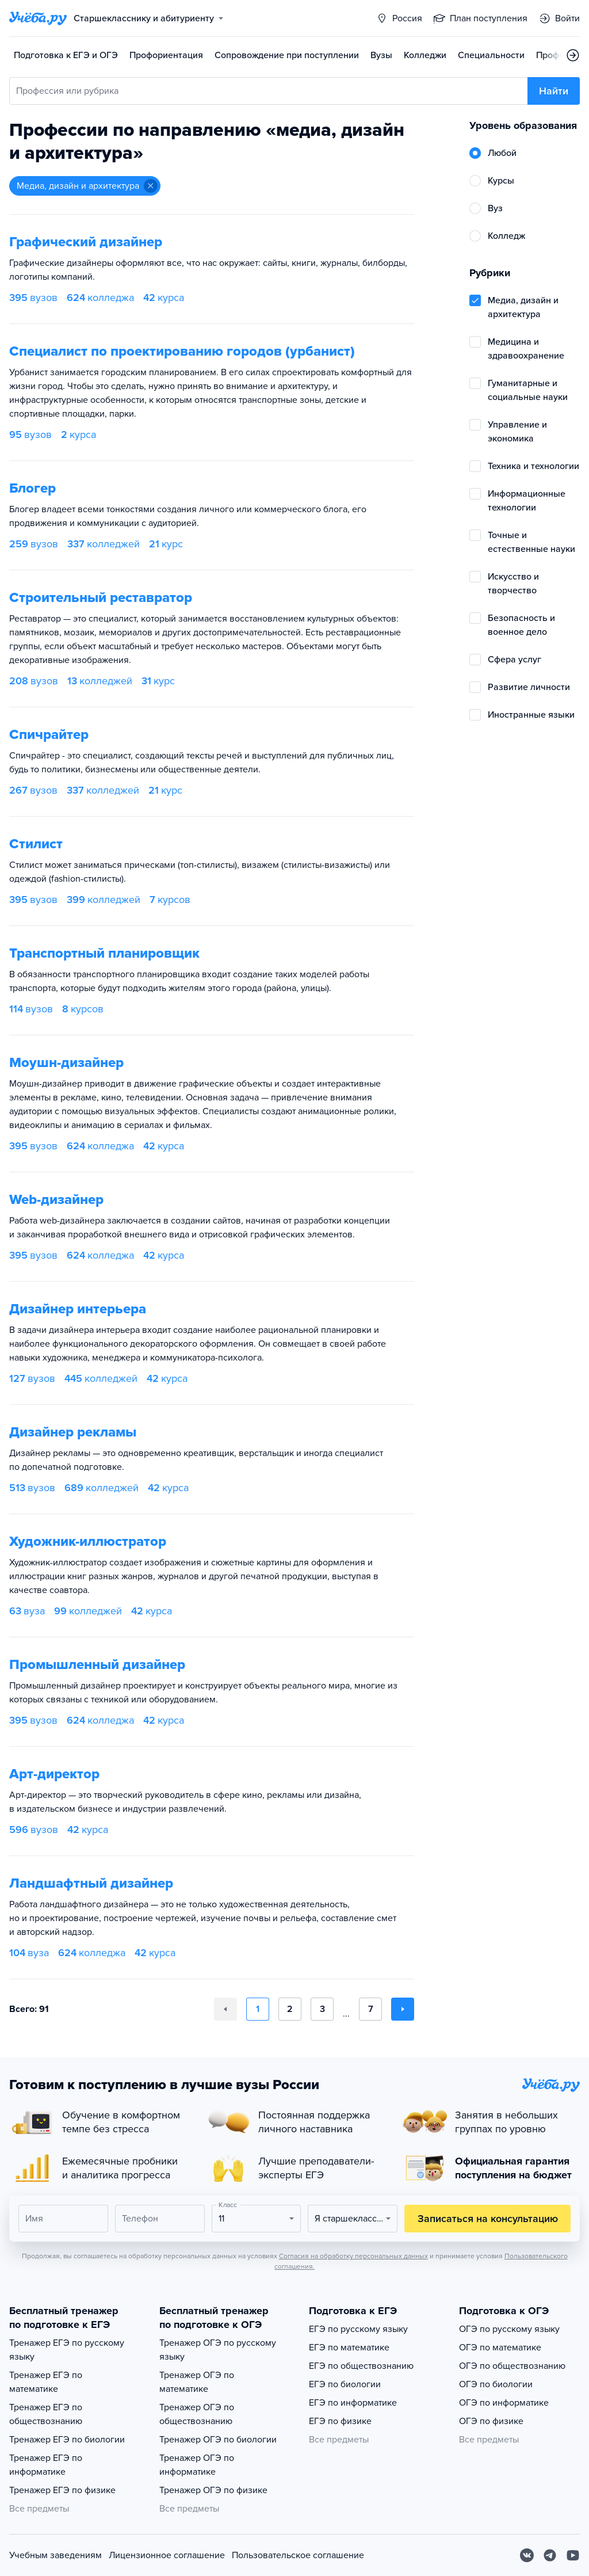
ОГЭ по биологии (496, 2384)
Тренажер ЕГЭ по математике (45, 2382)
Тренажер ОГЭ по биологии (218, 2439)
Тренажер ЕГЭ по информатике (45, 2465)
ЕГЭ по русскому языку (358, 2329)
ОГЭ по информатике (504, 2403)
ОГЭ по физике (491, 2421)
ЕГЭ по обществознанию (361, 2366)
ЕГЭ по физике (340, 2421)
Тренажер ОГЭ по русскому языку (217, 2349)
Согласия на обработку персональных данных (353, 2256)
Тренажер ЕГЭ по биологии (67, 2439)
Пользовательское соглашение (298, 2555)
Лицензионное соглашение (167, 2555)
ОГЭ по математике (500, 2347)
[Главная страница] (38, 18)
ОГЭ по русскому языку (509, 2329)
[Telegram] (550, 2555)
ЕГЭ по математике (349, 2347)
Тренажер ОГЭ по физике (213, 2490)
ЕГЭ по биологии (345, 2384)
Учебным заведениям (55, 2555)
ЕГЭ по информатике (353, 2403)
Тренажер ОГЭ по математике (196, 2382)
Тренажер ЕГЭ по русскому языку (66, 2349)
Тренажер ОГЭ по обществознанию (196, 2414)
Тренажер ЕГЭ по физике (62, 2490)
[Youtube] (573, 2555)
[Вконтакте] (527, 2555)
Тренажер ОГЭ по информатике (196, 2465)
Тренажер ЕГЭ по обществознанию (45, 2414)
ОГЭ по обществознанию (512, 2366)
